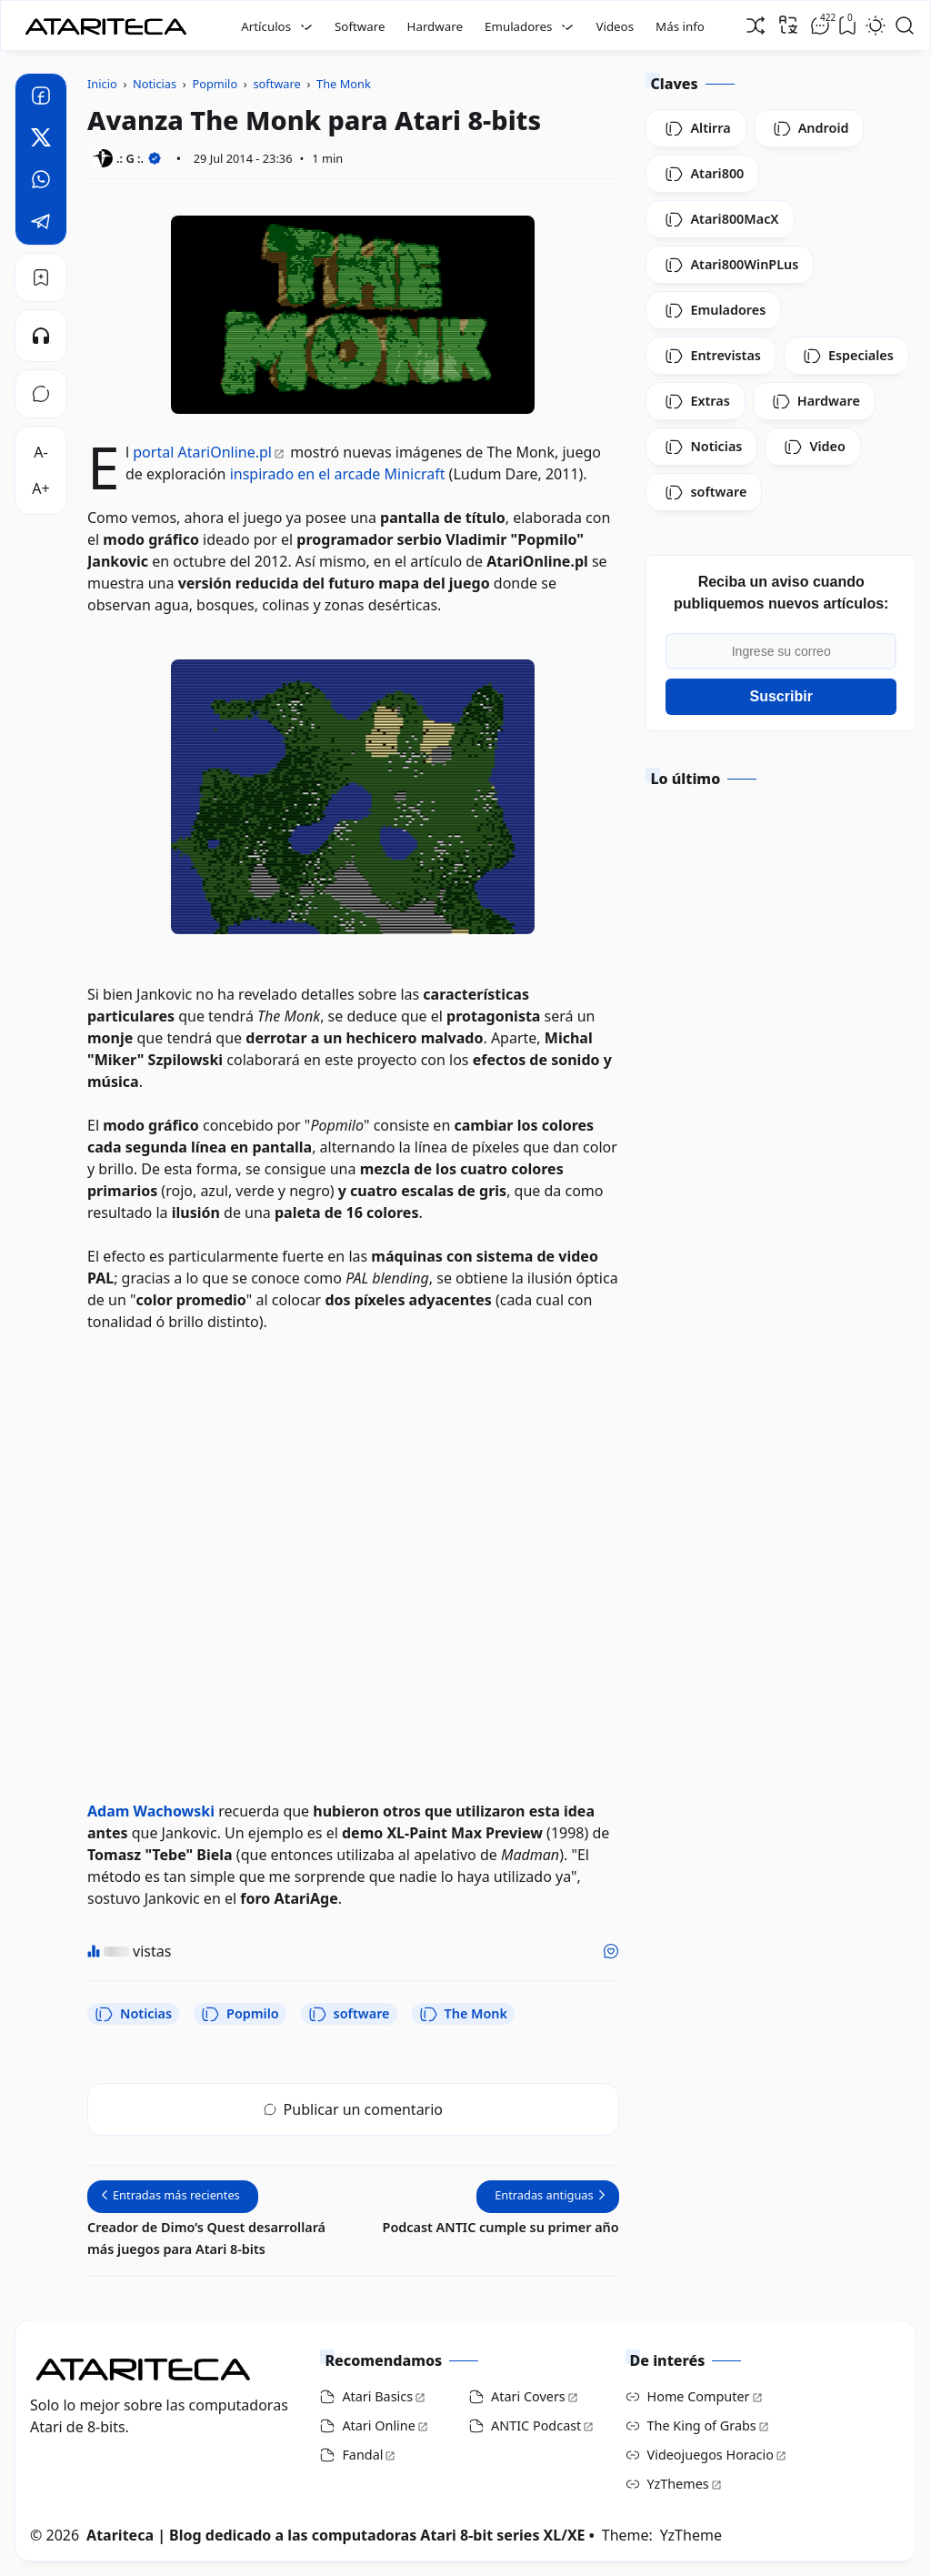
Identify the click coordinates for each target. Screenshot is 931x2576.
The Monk (463, 2014)
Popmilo (240, 2014)
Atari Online (378, 2425)
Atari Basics (377, 2396)
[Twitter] (41, 140)
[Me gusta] (611, 1951)
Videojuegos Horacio (710, 2454)
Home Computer (698, 2396)
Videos (615, 26)
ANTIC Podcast (536, 2425)
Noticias (133, 2014)
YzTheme (691, 2535)
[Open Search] (905, 25)
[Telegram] (41, 223)
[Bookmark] (41, 277)
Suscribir (781, 696)
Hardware (435, 26)
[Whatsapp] (41, 182)
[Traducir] (788, 24)
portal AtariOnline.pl (202, 452)
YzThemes (678, 2483)
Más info (680, 26)
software (349, 2014)
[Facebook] (41, 98)
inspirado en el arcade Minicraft (337, 474)
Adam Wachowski (151, 1811)
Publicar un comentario (353, 2109)
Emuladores (518, 26)
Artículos (266, 26)
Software (360, 26)
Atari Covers (528, 2396)
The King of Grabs (701, 2425)
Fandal (362, 2454)
